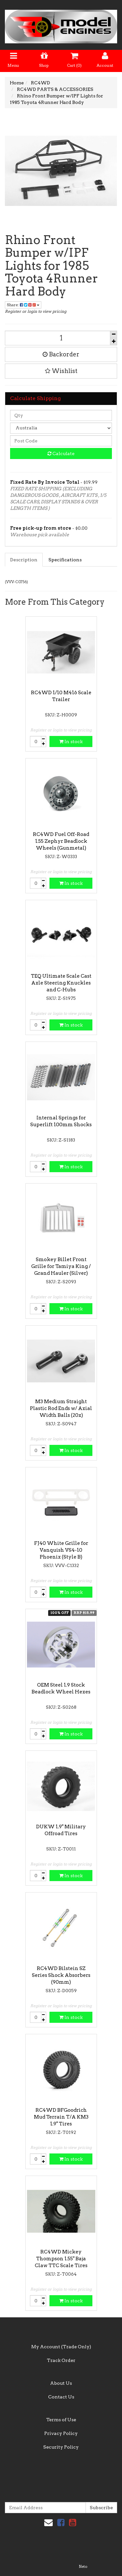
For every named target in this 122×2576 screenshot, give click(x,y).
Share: (23, 304)
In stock (71, 741)
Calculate (61, 453)
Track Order (61, 2360)
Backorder (61, 354)
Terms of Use (61, 2419)
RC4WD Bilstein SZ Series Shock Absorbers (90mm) (61, 1975)
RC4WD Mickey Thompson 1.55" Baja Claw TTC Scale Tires (61, 2258)
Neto (83, 2566)
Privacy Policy (61, 2433)
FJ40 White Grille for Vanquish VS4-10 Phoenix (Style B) (61, 1550)
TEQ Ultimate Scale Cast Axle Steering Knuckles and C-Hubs (61, 983)
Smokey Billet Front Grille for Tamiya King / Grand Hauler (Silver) (61, 1266)
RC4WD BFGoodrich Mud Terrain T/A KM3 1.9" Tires (61, 2117)
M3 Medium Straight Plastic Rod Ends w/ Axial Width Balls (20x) (61, 1408)
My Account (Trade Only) (61, 2346)
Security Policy (61, 2447)
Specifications (65, 559)
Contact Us (61, 2396)
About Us (61, 2383)
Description (23, 559)
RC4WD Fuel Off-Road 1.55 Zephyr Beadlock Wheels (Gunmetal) (61, 841)
